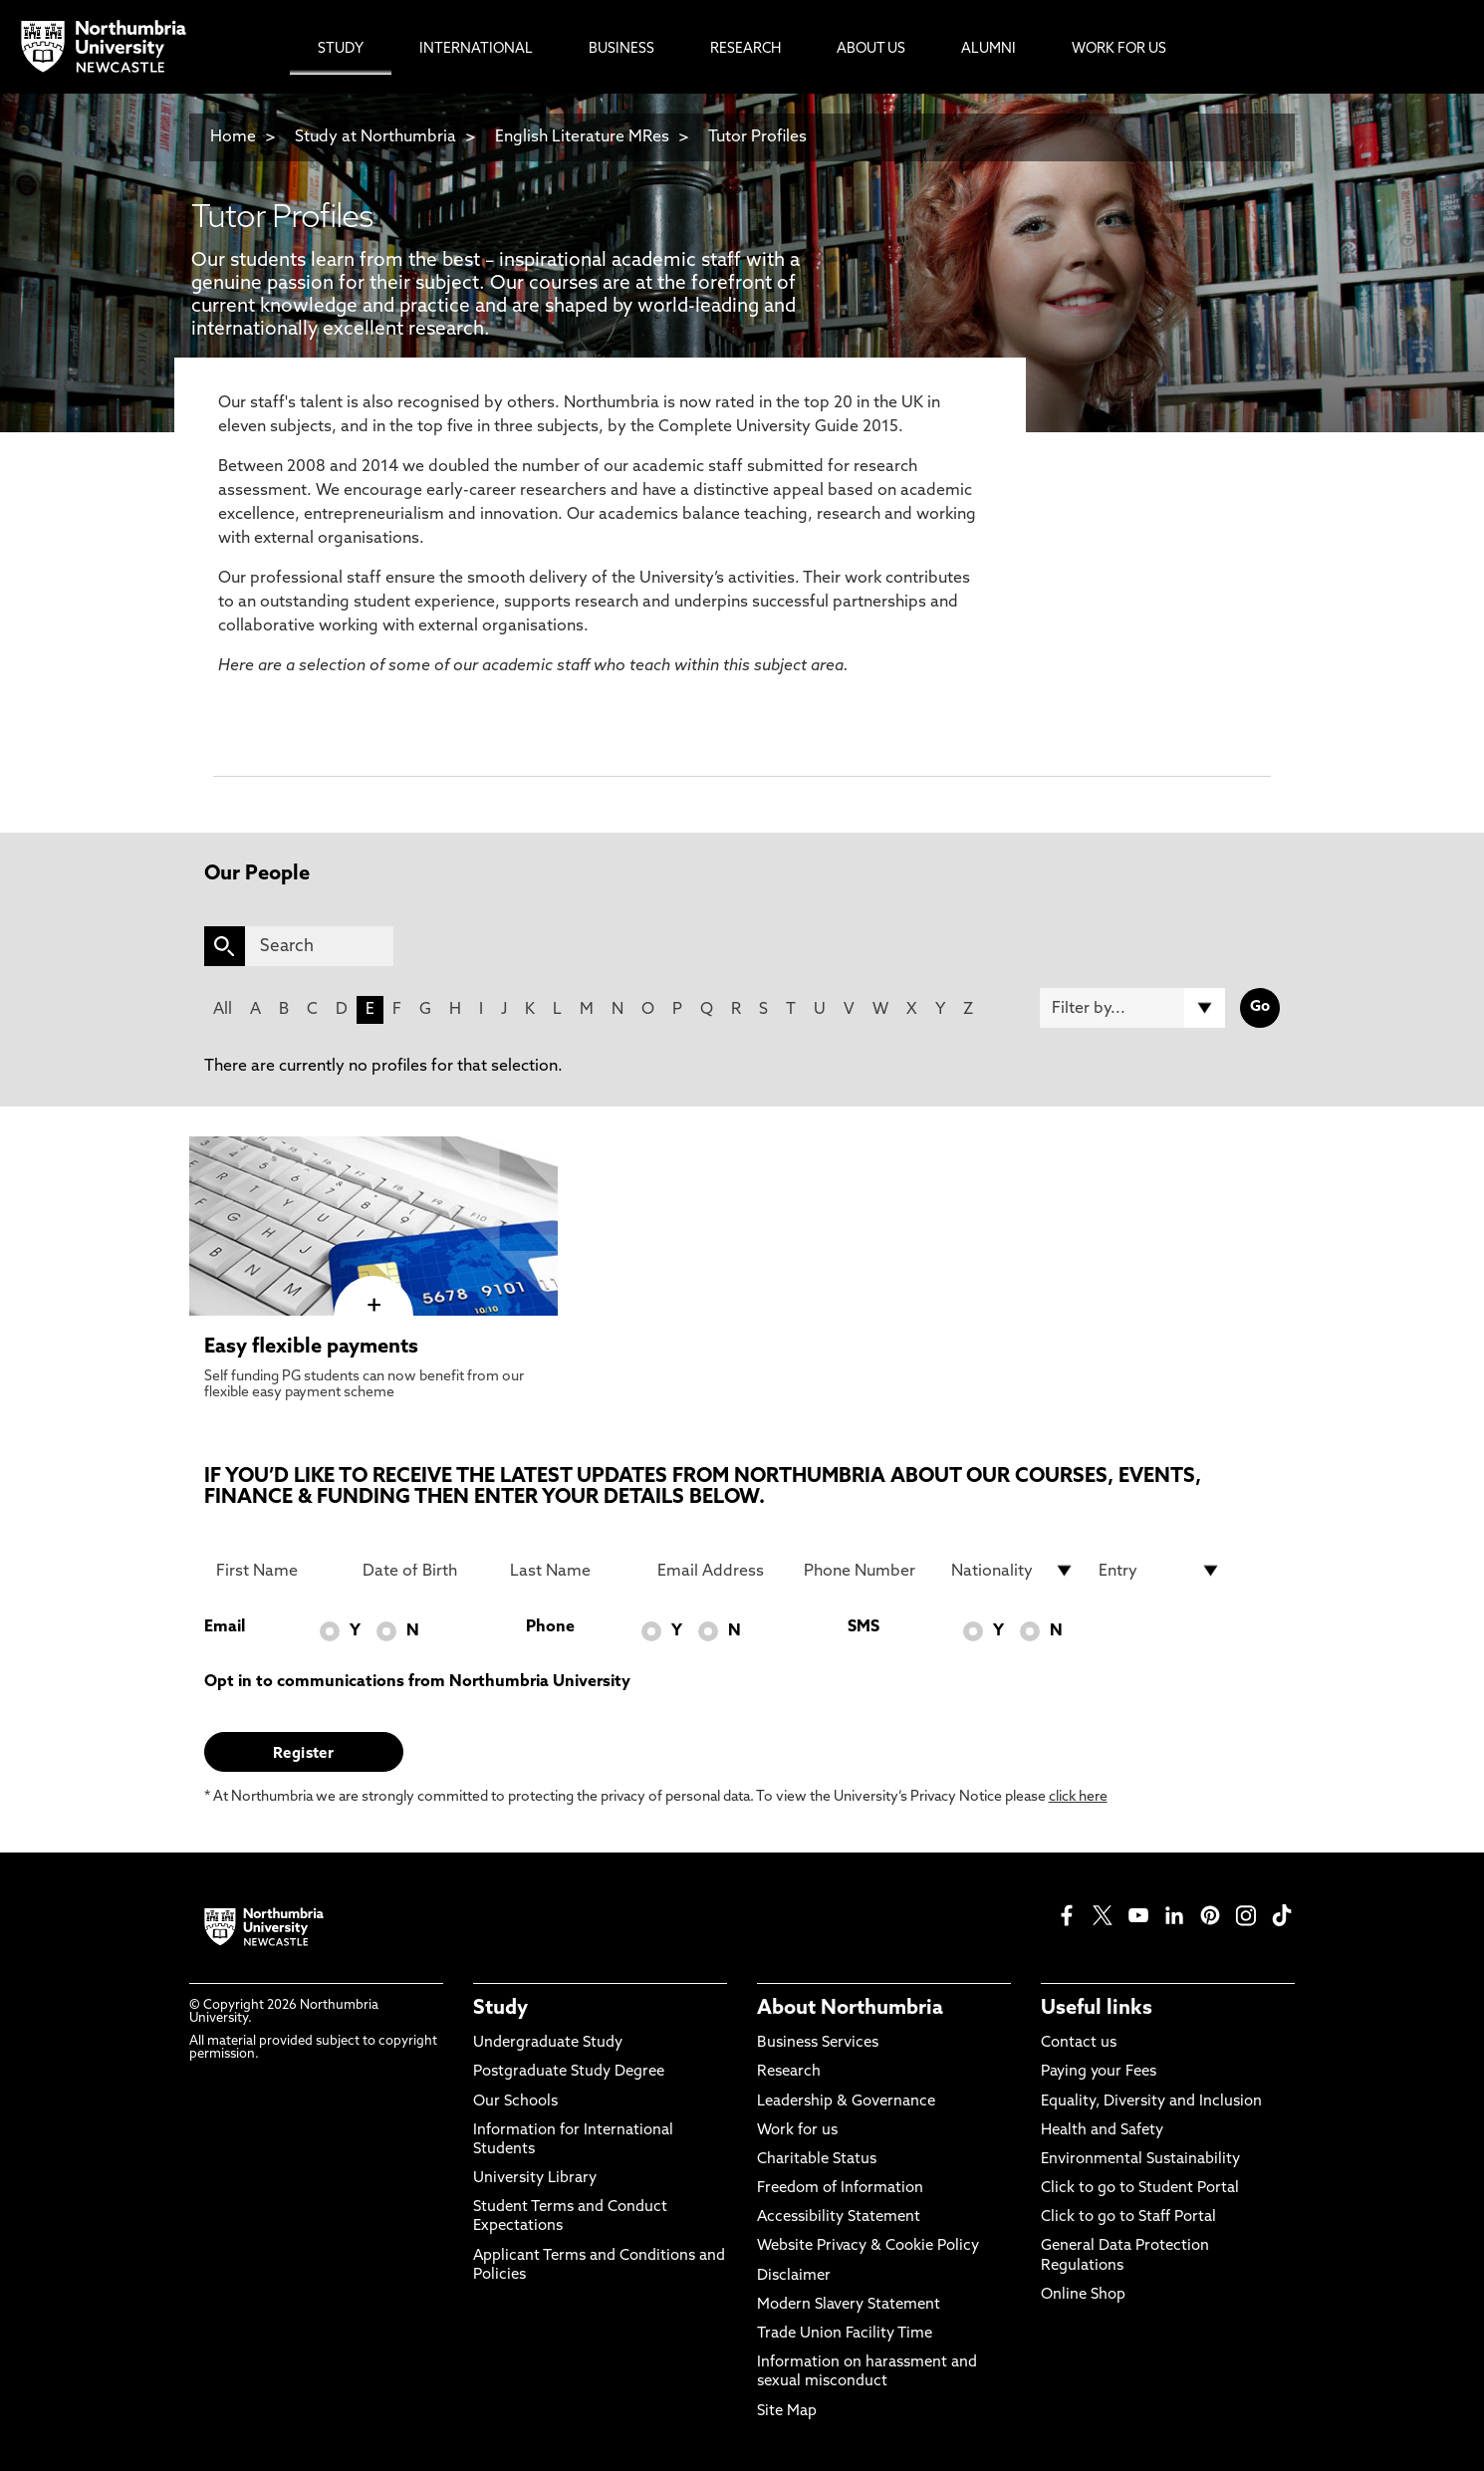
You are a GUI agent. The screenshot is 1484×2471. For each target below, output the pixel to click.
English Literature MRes (582, 137)
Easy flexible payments (311, 1348)
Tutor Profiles (757, 137)
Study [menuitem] (341, 49)
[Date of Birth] (424, 1571)
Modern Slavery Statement (848, 2305)
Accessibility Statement (838, 2217)
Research (789, 2072)
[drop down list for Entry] (1160, 1571)
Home (233, 137)
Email (224, 1627)
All (222, 1010)
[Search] (319, 946)
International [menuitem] (476, 49)
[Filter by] (1132, 1008)
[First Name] (278, 1571)
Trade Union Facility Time (844, 2334)
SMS (863, 1627)
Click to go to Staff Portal (1128, 2217)
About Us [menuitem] (871, 49)
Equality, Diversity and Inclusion (1151, 2102)
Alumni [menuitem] (988, 49)
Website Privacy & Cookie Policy (868, 2246)
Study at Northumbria (375, 137)
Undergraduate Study (547, 2043)
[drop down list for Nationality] (1013, 1571)
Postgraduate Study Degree (568, 2072)
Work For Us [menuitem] (1119, 49)
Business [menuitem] (621, 49)
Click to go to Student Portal (1140, 2188)
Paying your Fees (1098, 2072)
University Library (535, 2178)
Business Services (817, 2043)
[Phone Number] (865, 1571)
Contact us (1078, 2043)
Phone (550, 1627)
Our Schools (515, 2102)
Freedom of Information (840, 2188)
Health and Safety (1102, 2130)
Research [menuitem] (745, 49)
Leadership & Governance (846, 2102)
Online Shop (1083, 2295)
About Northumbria (850, 2009)
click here (1078, 1797)
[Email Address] (719, 1571)
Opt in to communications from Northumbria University (417, 1682)
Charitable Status (816, 2159)
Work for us (797, 2130)
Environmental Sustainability (1140, 2159)
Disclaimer (794, 2276)
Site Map (787, 2411)
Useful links (1096, 2009)
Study (500, 2009)
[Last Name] (571, 1571)
